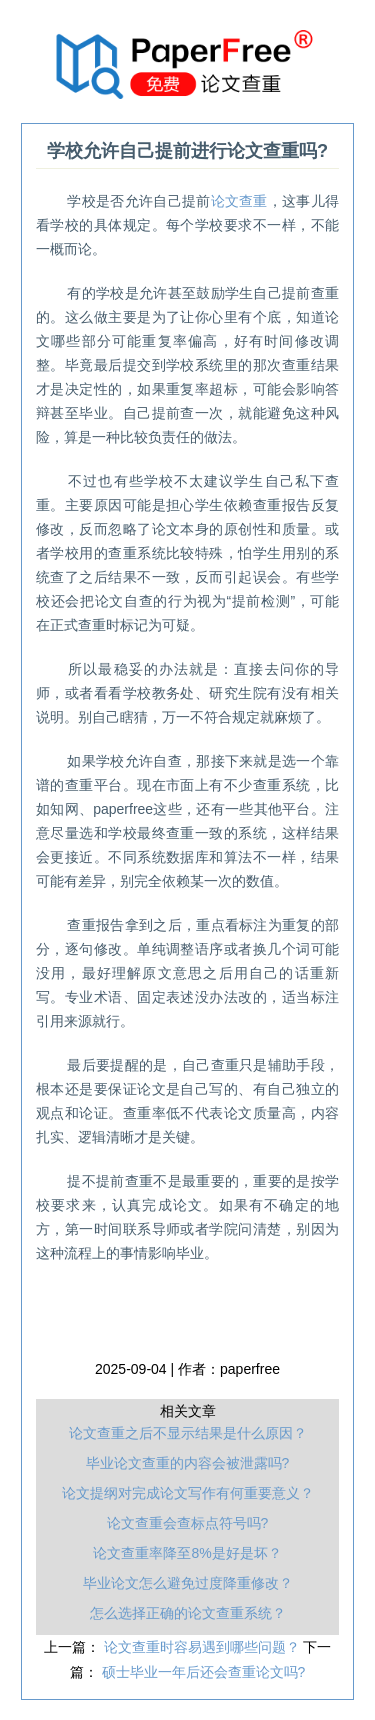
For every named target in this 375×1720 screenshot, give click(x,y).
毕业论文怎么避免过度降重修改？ (188, 1583)
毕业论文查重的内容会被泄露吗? (188, 1463)
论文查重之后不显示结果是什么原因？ (188, 1433)
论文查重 (239, 201)
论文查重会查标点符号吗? (188, 1523)
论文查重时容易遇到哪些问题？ (204, 1647)
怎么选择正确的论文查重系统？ (188, 1613)
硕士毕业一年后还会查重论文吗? (204, 1672)
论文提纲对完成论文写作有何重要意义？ (188, 1493)
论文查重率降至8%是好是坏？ (187, 1553)
